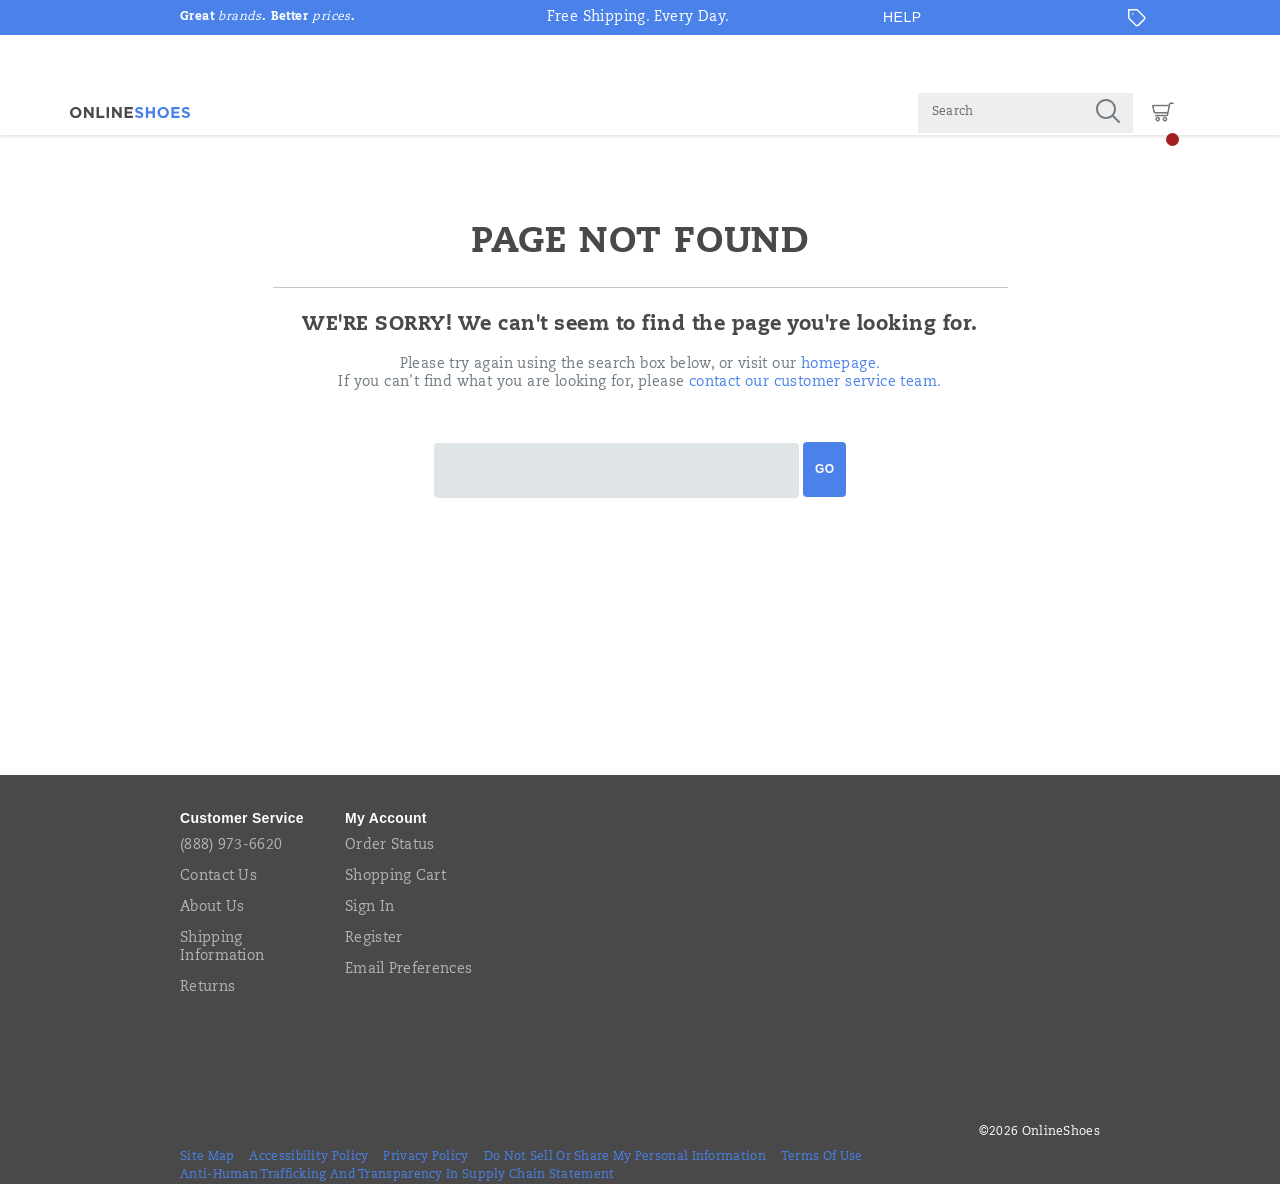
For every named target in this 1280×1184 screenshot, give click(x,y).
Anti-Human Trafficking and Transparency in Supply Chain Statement (397, 1175)
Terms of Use (822, 1157)
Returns (207, 988)
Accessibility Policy (308, 1157)
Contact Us (218, 877)
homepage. (841, 365)
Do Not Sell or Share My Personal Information (625, 1157)
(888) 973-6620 (231, 846)
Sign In (369, 908)
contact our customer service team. (815, 383)
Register (373, 939)
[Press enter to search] (1108, 113)
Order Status (390, 846)
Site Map (207, 1157)
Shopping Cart (395, 877)
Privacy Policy (425, 1157)
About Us (212, 908)
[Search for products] (1000, 113)
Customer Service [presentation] (242, 818)
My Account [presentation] (386, 818)
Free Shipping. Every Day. (638, 18)
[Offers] (1137, 18)
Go (824, 469)
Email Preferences (408, 970)
